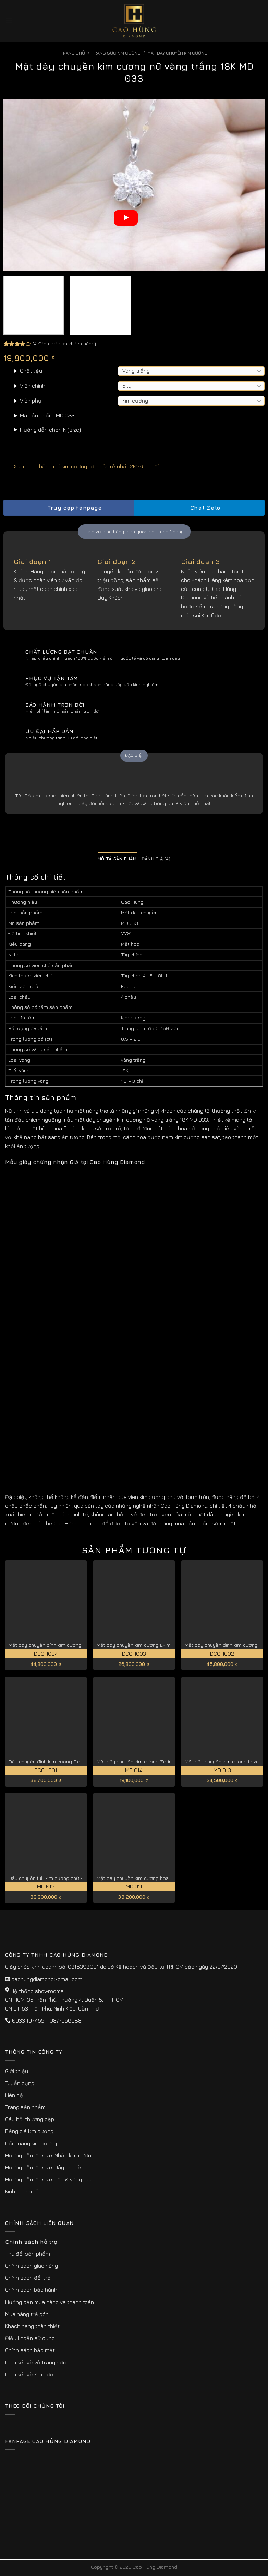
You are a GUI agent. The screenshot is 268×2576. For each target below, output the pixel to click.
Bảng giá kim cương (29, 2131)
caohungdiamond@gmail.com (46, 1979)
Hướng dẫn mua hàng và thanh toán (49, 2302)
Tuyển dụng (19, 2083)
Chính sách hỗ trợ (31, 2242)
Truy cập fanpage (68, 507)
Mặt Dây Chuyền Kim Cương (177, 53)
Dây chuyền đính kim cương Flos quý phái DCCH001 (68, 1761)
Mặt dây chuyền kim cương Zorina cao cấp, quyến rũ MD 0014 (167, 1761)
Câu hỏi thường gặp (29, 2119)
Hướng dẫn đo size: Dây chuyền (44, 2167)
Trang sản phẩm (25, 2107)
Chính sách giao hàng (31, 2266)
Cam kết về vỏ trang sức (35, 2362)
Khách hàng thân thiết (32, 2326)
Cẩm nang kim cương (31, 2143)
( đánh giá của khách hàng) (64, 343)
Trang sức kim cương (116, 53)
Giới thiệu (16, 2071)
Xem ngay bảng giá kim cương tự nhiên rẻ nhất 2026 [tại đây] (83, 466)
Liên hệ (14, 2095)
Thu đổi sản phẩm (27, 2254)
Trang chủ (73, 53)
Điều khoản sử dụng (30, 2338)
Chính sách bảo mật (30, 2350)
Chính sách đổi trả (28, 2278)
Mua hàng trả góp (27, 2314)
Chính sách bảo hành (31, 2290)
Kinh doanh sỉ (21, 2191)
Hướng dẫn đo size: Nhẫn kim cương (49, 2155)
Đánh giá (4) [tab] (156, 858)
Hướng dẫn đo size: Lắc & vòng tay (48, 2179)
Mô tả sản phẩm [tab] (117, 858)
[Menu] (9, 20)
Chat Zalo (199, 507)
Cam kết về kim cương (32, 2374)
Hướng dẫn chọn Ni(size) (50, 430)
